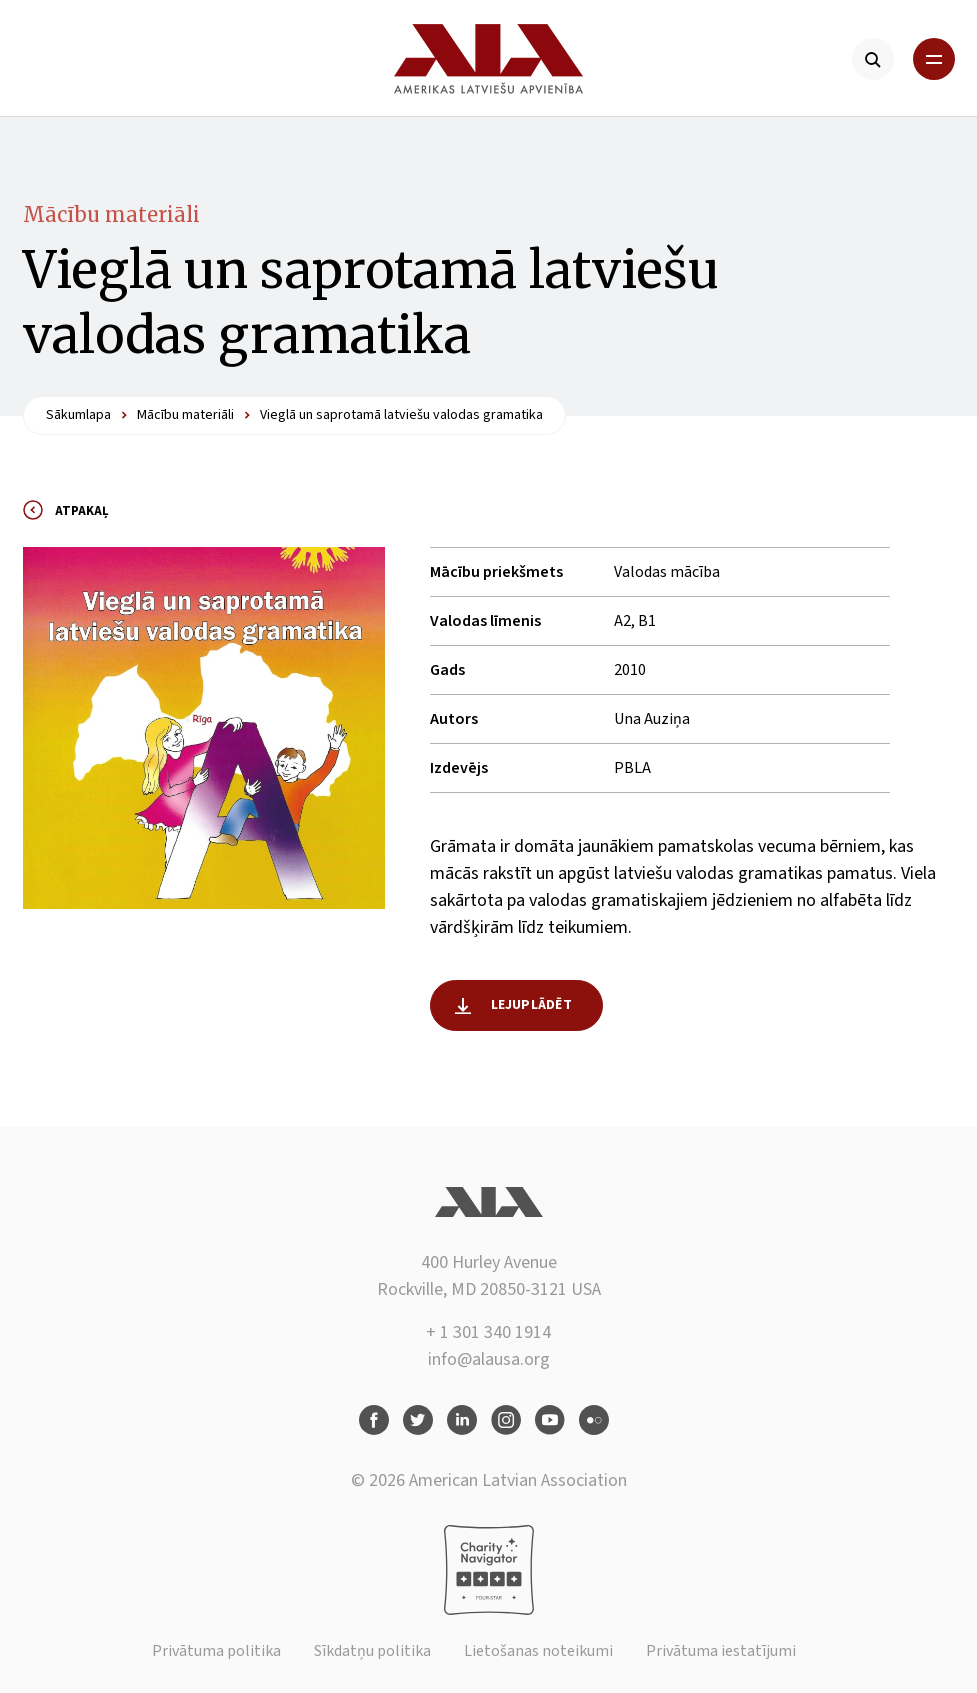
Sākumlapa (78, 415)
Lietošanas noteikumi (538, 1651)
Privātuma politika (216, 1651)
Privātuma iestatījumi (721, 1651)
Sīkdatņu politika (372, 1651)
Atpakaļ (82, 511)
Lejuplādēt (531, 1005)
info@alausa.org (489, 1359)
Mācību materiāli (111, 214)
